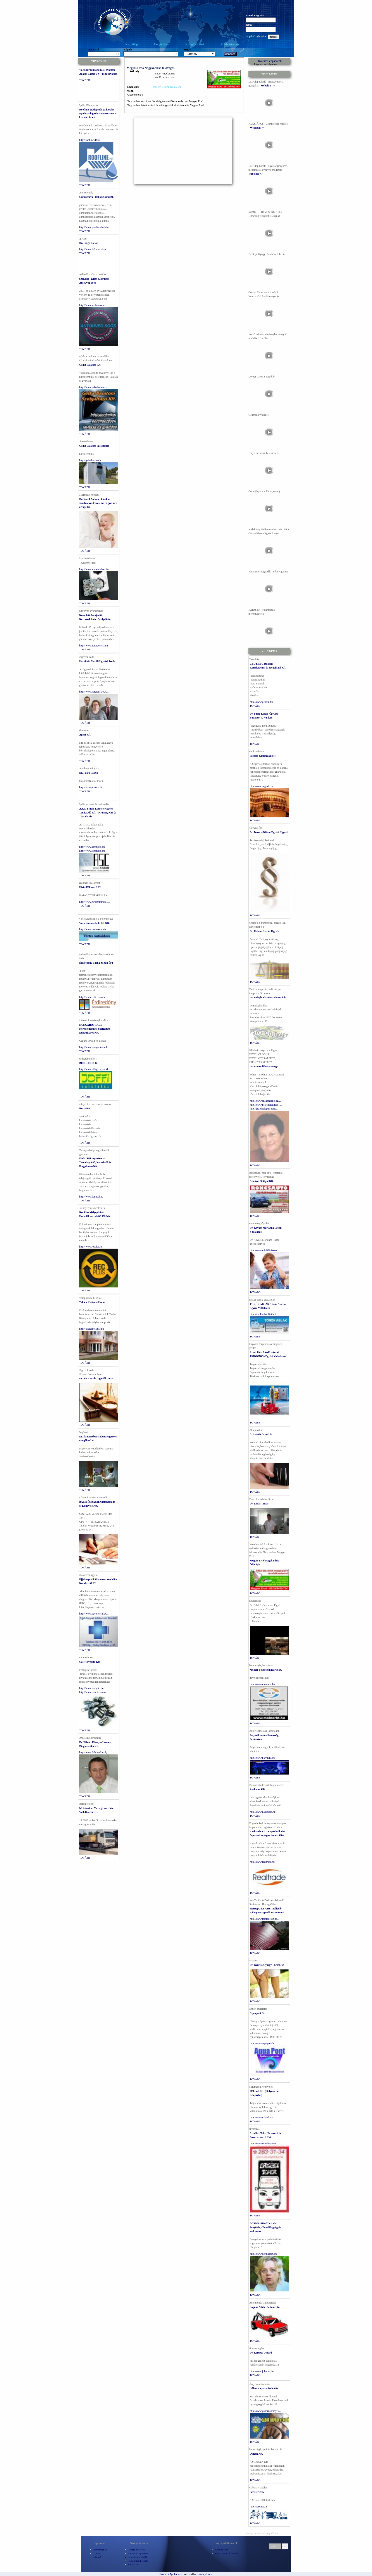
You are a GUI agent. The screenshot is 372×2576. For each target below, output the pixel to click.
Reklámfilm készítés (138, 2560)
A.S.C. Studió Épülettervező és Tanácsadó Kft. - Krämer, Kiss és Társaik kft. (97, 812)
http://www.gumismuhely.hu (94, 227)
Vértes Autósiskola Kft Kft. (94, 923)
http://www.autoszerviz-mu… (94, 645)
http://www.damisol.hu (91, 1196)
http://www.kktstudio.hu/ (92, 850)
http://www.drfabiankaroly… (94, 1752)
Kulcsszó (94, 49)
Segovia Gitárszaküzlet (263, 755)
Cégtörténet (161, 44)
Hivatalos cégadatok (269, 61)
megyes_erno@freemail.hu (167, 86)
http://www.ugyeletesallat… (94, 1613)
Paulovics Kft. (257, 1789)
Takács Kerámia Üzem (92, 1302)
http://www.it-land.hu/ (261, 2117)
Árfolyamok (270, 64)
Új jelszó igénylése (256, 36)
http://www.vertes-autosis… (94, 929)
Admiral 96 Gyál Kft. (262, 1181)
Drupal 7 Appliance (170, 2574)
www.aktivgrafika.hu (268, 2533)
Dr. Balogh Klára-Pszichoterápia (268, 997)
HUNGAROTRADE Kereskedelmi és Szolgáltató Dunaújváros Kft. (94, 1028)
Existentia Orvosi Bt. (261, 1434)
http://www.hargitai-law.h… (94, 691)
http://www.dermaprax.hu (263, 2253)
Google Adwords (136, 2549)
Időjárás (258, 64)
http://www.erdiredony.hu (92, 997)
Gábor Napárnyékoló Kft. (264, 2388)
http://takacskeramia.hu (91, 1328)
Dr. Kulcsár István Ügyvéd (264, 931)
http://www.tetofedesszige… (265, 1918)
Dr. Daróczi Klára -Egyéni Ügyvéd (269, 832)
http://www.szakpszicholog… (265, 1100)
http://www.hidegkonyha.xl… (94, 1069)
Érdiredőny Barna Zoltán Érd (96, 962)
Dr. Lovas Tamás (259, 1503)
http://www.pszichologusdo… (265, 1104)
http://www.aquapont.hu (262, 2043)
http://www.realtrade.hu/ (262, 1861)
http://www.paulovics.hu (263, 1811)
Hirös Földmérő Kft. (90, 887)
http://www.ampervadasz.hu (94, 569)
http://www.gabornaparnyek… (266, 2410)
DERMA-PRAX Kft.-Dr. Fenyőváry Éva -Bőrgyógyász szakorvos (266, 2227)
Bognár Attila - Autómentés (265, 2307)
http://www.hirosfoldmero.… (94, 901)
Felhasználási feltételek (226, 2553)
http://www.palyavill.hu (262, 1757)
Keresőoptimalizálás (138, 2557)
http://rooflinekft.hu (89, 139)
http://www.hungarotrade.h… (94, 1047)
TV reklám (133, 2564)
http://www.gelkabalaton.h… (94, 387)
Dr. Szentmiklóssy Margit (264, 1066)
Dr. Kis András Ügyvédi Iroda (96, 1378)
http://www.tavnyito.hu (91, 1688)
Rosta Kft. (85, 1108)
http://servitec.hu (258, 2506)
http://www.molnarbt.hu (262, 1684)
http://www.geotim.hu (261, 701)
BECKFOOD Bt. (88, 1063)
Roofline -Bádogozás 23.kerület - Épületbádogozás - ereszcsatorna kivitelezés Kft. (97, 113)
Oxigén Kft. (256, 2453)
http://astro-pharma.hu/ (91, 787)
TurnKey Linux (205, 2574)
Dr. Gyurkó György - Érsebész (267, 1964)
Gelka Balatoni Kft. (90, 364)
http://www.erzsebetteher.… (264, 2143)
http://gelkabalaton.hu (90, 460)
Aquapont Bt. (257, 2013)
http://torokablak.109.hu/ (263, 1314)
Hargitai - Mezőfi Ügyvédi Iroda (97, 661)
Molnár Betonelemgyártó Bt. (266, 1669)
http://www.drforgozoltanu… (94, 249)
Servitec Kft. (257, 2491)
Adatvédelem (221, 2549)
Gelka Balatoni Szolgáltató (94, 445)
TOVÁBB (84, 80)
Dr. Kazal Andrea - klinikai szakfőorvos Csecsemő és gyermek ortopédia (98, 503)
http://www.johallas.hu (262, 2371)
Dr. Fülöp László (88, 772)
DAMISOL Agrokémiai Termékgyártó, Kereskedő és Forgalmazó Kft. (95, 1162)
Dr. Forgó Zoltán (88, 243)
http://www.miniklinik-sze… (265, 1250)
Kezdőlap (131, 44)
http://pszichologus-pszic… (264, 1108)
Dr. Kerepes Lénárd (261, 2352)
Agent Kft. (85, 734)
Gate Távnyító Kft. (89, 1661)
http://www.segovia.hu (262, 786)
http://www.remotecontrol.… (94, 1692)
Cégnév (128, 49)
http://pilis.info (290, 2547)
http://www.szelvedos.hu (92, 305)
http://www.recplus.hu (91, 1246)
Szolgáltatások (194, 44)
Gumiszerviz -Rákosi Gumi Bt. (96, 196)
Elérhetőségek (230, 44)
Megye (187, 49)
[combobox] (104, 54)
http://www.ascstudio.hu (92, 846)
